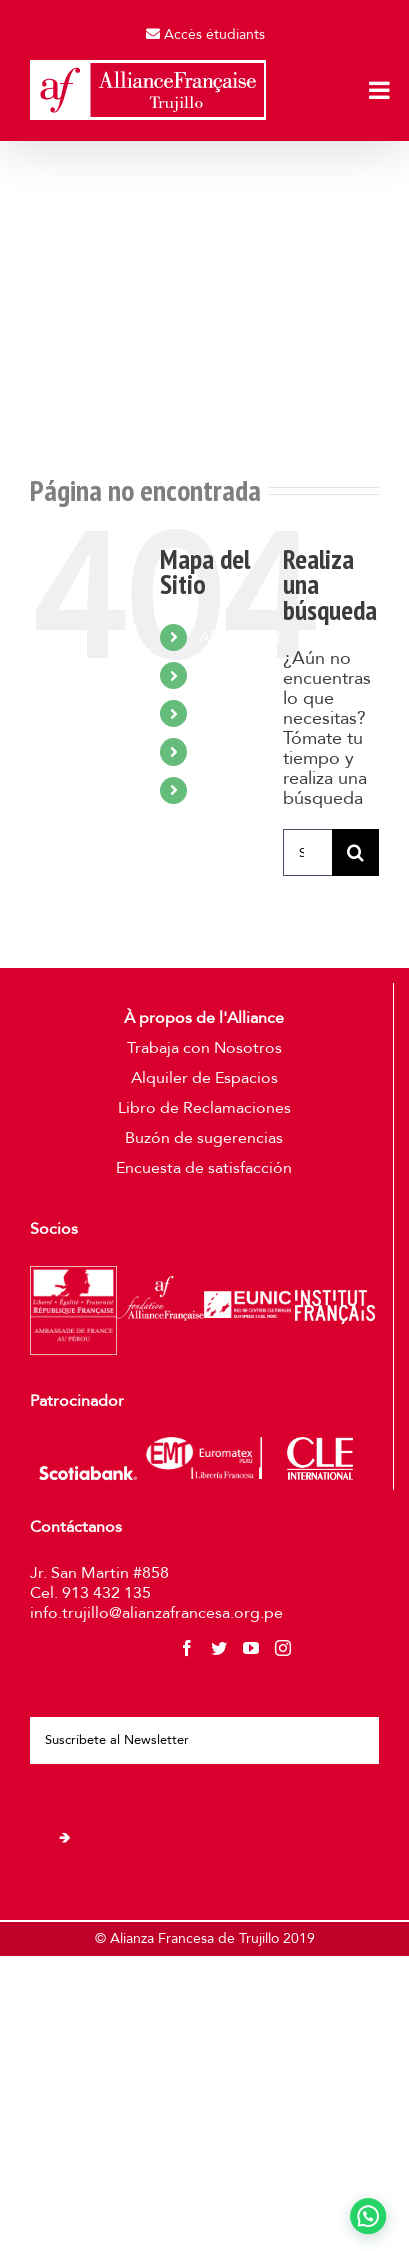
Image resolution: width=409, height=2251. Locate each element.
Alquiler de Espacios (204, 1078)
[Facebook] (187, 1648)
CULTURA (234, 675)
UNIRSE (226, 751)
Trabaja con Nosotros (204, 1048)
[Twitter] (219, 1648)
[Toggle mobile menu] (381, 90)
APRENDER (240, 637)
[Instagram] (283, 1648)
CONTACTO (243, 790)
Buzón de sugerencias (204, 1138)
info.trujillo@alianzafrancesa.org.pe (156, 1613)
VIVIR (218, 713)
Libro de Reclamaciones (204, 1108)
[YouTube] (251, 1648)
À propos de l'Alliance (204, 1018)
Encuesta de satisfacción (204, 1168)
